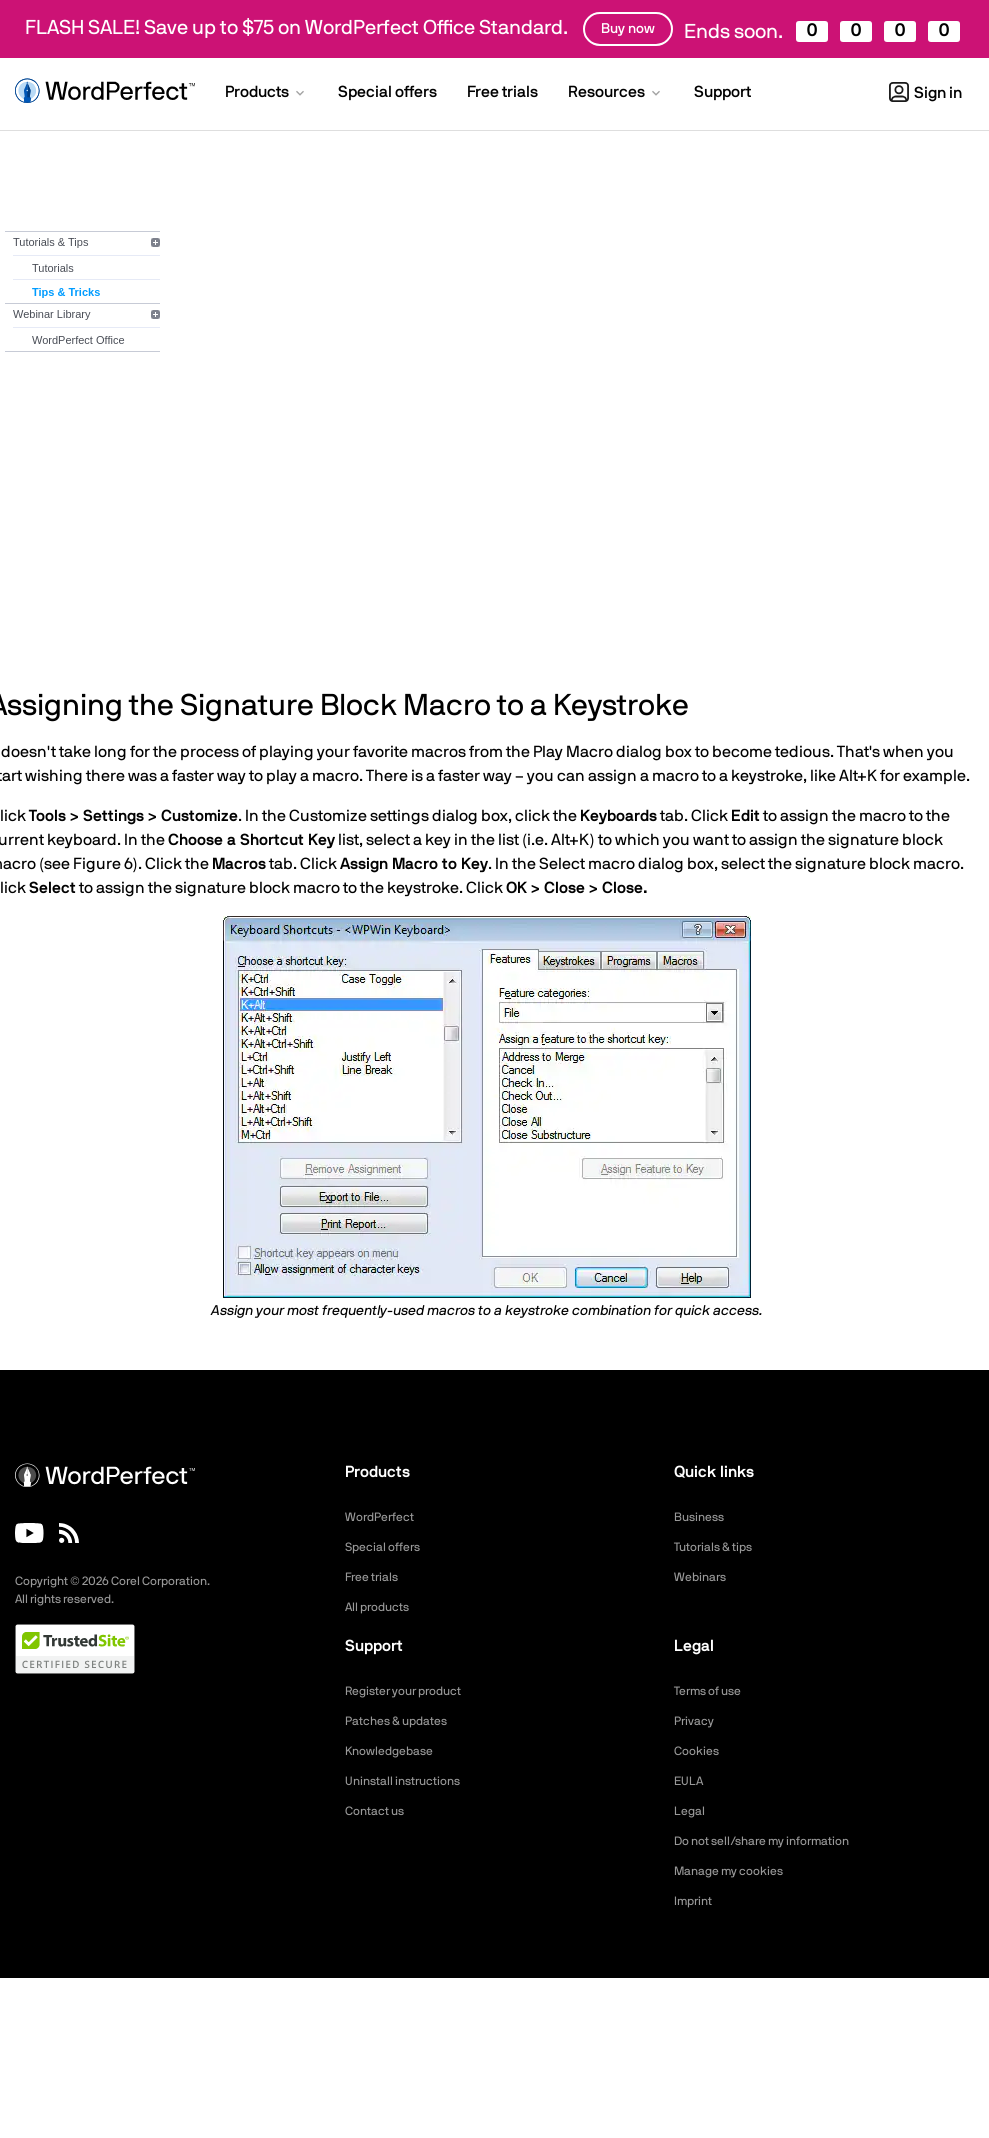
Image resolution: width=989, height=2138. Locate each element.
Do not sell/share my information (777, 1841)
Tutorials (53, 268)
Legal (691, 1811)
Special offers (388, 1547)
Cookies (699, 1751)
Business (702, 1517)
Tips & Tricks (66, 292)
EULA (691, 1781)
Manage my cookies (737, 1871)
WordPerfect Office (78, 340)
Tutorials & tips (719, 1547)
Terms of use (714, 1691)
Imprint (696, 1901)
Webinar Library (51, 314)
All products (382, 1607)
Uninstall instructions (411, 1781)
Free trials (376, 1577)
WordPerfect (385, 1517)
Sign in (925, 93)
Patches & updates (404, 1721)
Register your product (413, 1691)
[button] (266, 94)
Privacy (697, 1721)
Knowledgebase (395, 1751)
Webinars (703, 1577)
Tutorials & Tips (50, 242)
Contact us (379, 1811)
